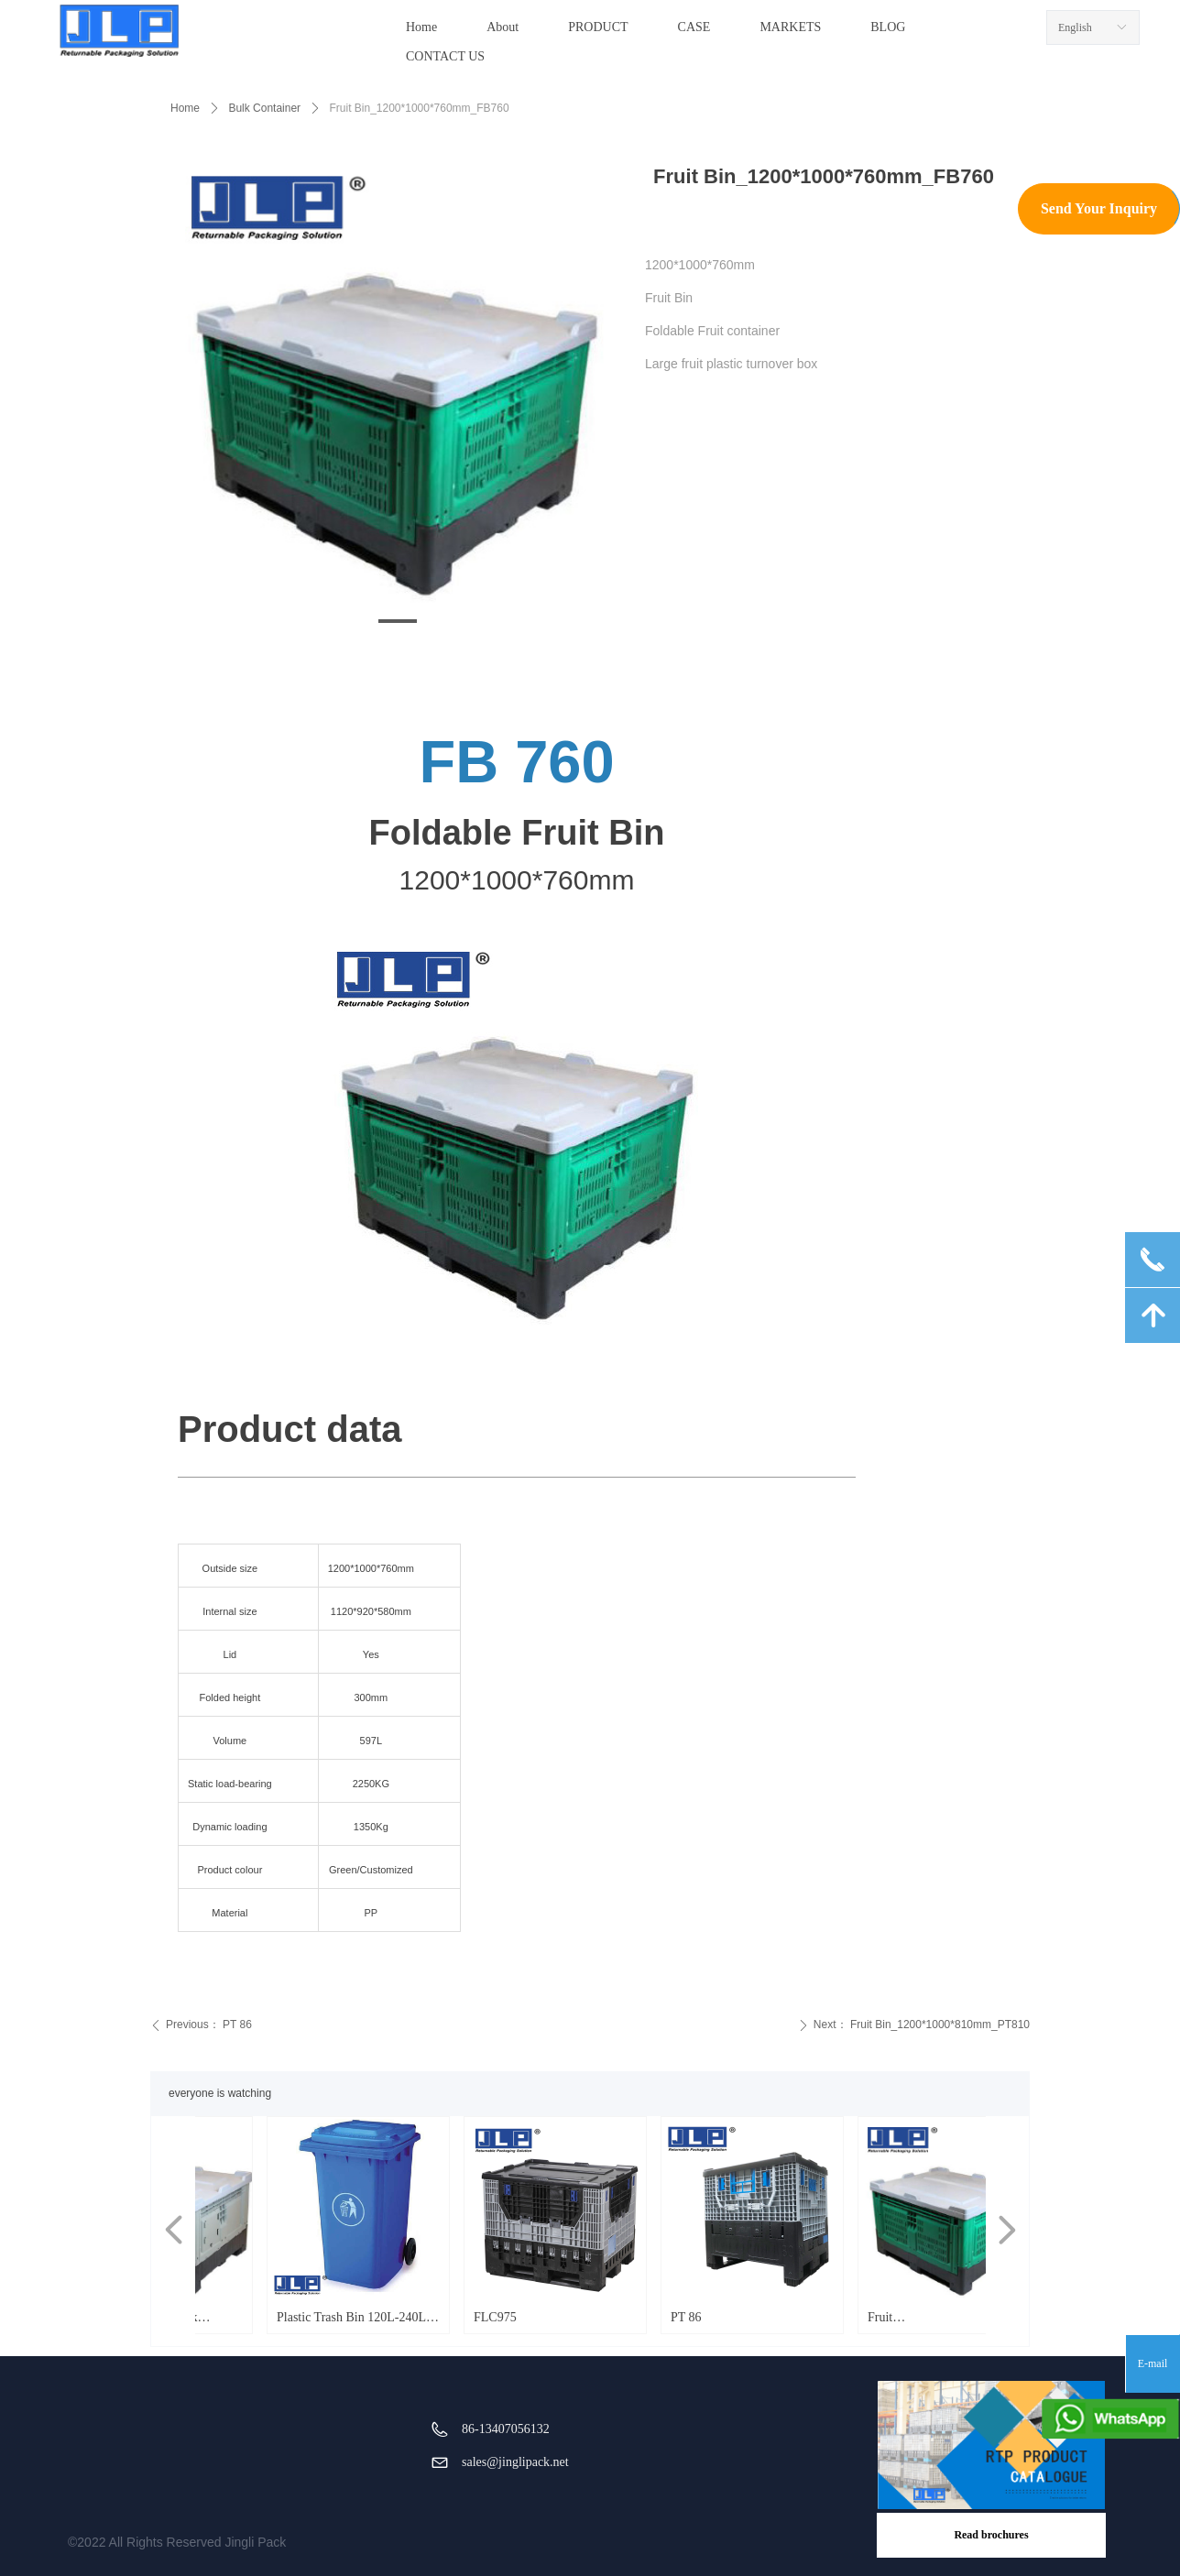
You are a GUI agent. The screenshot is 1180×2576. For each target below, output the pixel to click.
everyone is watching (220, 2093)
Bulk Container (264, 108)
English (1075, 27)
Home (185, 108)
